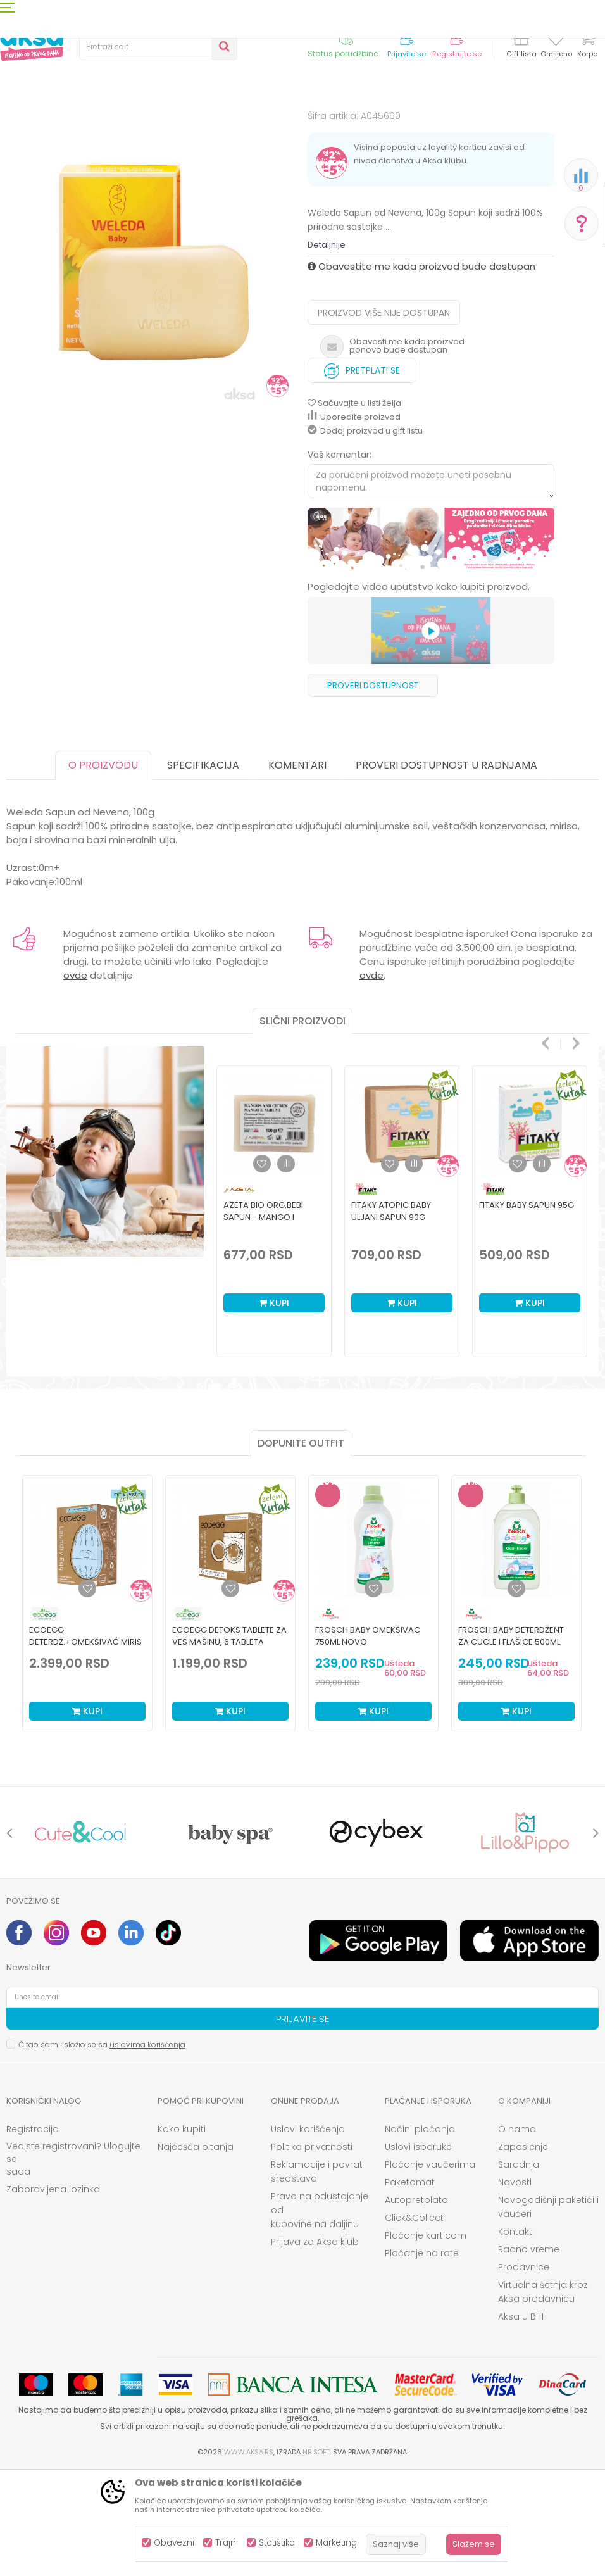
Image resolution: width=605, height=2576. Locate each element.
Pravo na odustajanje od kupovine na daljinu (319, 2314)
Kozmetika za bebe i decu (206, 128)
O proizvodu (103, 869)
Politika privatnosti (311, 2251)
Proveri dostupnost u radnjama (446, 869)
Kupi (274, 1407)
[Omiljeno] (556, 40)
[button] (158, 47)
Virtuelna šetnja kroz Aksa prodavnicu (543, 2396)
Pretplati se (362, 472)
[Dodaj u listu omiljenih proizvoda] (87, 1693)
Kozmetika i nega (113, 128)
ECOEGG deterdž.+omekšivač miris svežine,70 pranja (85, 1746)
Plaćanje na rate (422, 2357)
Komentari (297, 869)
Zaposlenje (523, 2251)
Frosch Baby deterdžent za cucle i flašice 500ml (511, 1740)
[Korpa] (587, 46)
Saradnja (518, 2269)
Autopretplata (416, 2304)
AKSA (16, 128)
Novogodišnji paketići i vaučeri (548, 2311)
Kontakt (515, 2336)
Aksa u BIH (521, 2421)
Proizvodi (53, 128)
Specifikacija (203, 869)
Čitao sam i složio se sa (101, 2149)
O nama (517, 2233)
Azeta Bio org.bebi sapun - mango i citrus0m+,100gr (263, 1322)
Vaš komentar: (339, 559)
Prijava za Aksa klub (315, 2346)
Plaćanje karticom (425, 2340)
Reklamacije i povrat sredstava (317, 2276)
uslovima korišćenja (147, 2149)
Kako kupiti (182, 2233)
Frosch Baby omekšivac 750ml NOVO (367, 1740)
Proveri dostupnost (372, 790)
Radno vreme (528, 2353)
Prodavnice (523, 2371)
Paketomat (410, 2286)
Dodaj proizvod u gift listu (365, 535)
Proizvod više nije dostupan (384, 417)
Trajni (226, 2543)
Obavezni (174, 2543)
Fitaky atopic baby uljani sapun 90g (391, 1316)
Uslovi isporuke (418, 2251)
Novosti (515, 2286)
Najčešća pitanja (196, 2251)
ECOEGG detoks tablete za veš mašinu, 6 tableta (229, 1740)
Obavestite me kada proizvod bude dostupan (421, 370)
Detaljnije (327, 349)
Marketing (336, 2543)
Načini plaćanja (420, 2233)
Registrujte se (457, 54)
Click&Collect (414, 2322)
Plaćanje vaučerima (430, 2269)
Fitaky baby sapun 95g (526, 1310)
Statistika (277, 2543)
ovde (75, 1079)
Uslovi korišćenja (308, 2233)
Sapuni (279, 128)
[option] (154, 318)
